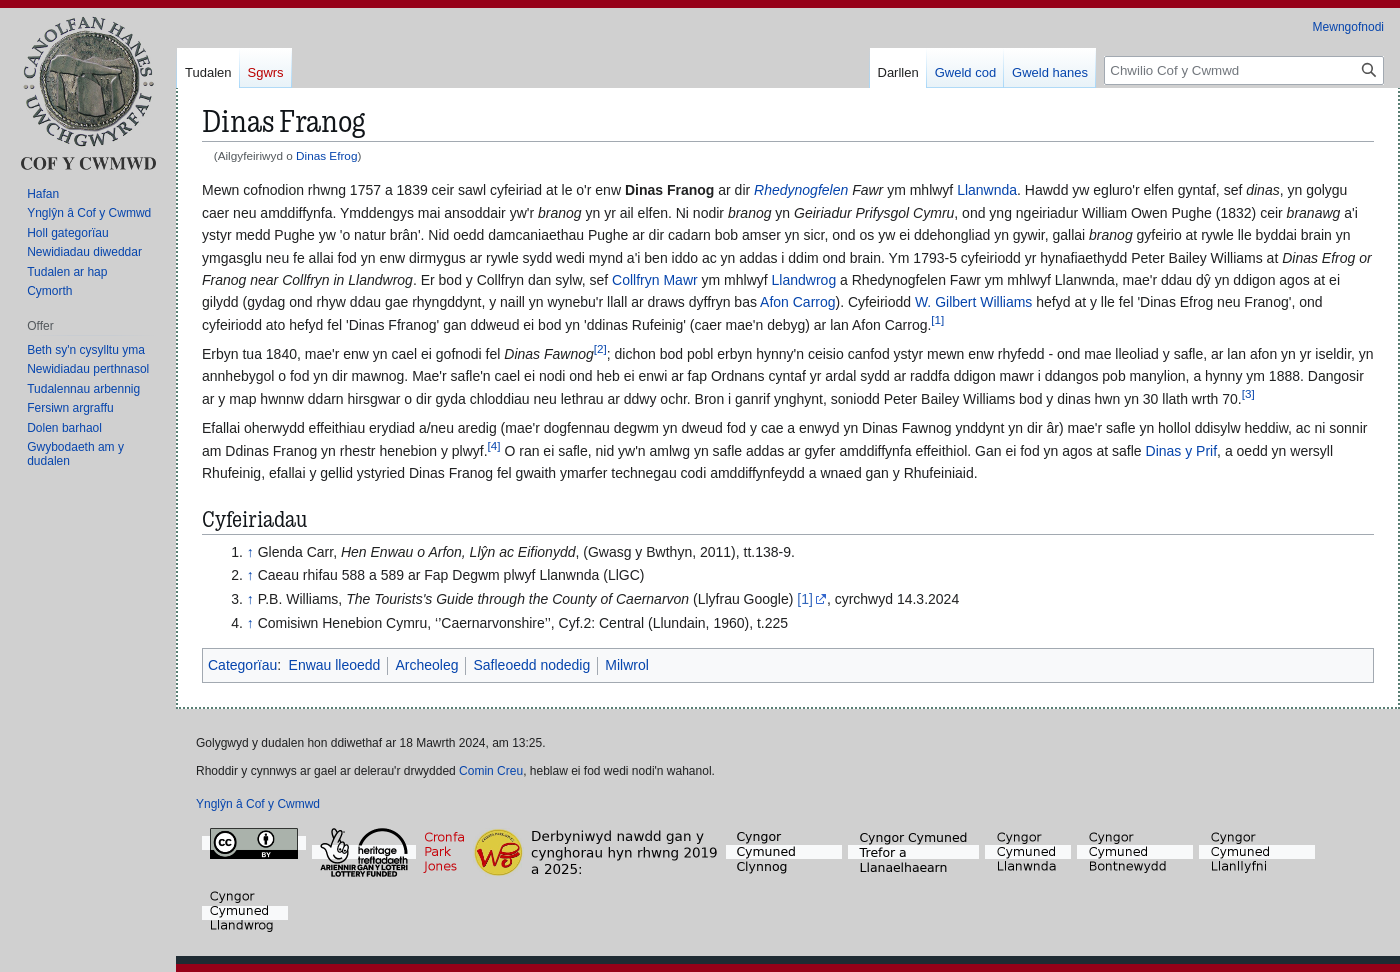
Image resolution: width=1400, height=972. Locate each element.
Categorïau (242, 665)
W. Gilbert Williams (973, 302)
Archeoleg (426, 665)
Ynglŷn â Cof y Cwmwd (258, 804)
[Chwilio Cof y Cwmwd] (1244, 70)
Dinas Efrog (326, 155)
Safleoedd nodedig (531, 665)
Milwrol (627, 665)
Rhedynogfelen (801, 190)
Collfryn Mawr (655, 280)
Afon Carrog (797, 302)
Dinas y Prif (1182, 451)
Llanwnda (987, 190)
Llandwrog (804, 280)
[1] (805, 599)
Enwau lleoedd (335, 665)
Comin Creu (491, 771)
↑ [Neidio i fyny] (250, 552)
